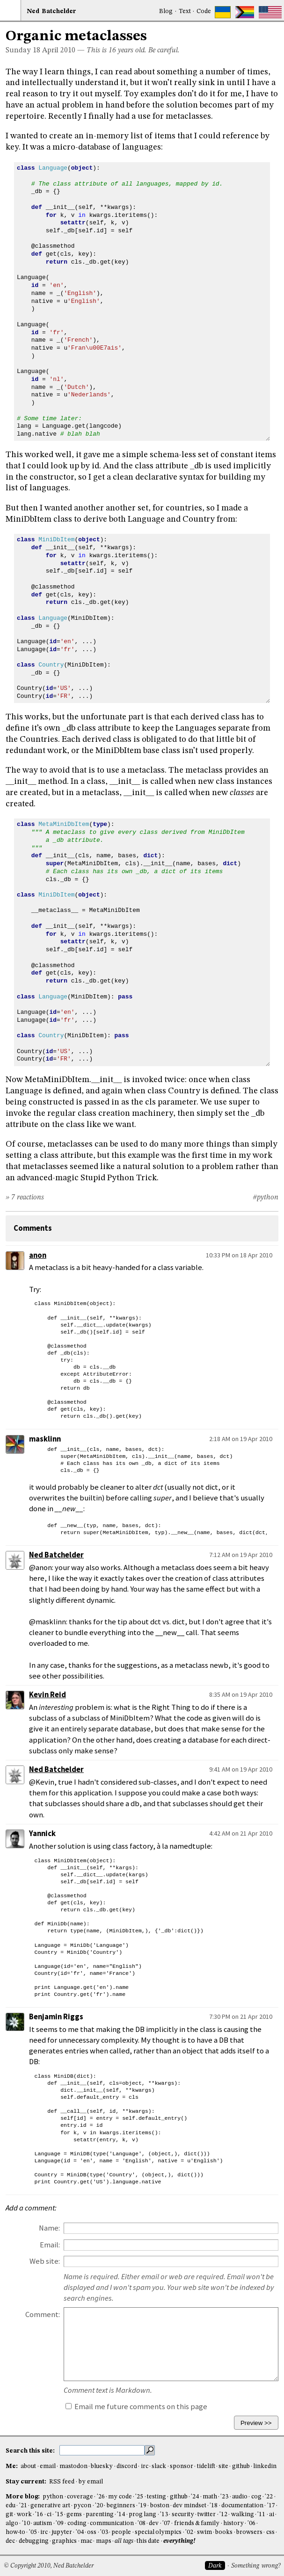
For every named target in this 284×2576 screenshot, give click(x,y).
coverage (80, 2497)
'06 (251, 2523)
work (24, 2514)
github (241, 2466)
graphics (64, 2541)
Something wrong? (255, 2566)
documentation (242, 2506)
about (28, 2466)
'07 (166, 2523)
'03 (104, 2532)
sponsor (181, 2466)
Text (185, 11)
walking (242, 2514)
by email (91, 2482)
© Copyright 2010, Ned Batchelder (49, 2566)
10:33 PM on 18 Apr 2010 (239, 1255)
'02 (189, 2532)
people (121, 2532)
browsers (249, 2532)
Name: (49, 2228)
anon (37, 1255)
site (223, 2466)
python (53, 2497)
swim (204, 2532)
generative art (50, 2506)
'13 (164, 2514)
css (270, 2532)
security (183, 2514)
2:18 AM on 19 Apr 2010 (240, 1439)
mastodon (73, 2466)
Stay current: (27, 2482)
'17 (271, 2506)
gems (74, 2514)
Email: (50, 2245)
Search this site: (31, 2451)
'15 (59, 2514)
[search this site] (102, 2450)
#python (265, 1197)
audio (240, 2497)
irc (144, 2466)
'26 (101, 2497)
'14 (121, 2514)
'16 (39, 2514)
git (9, 2514)
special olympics (158, 2532)
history (233, 2523)
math (210, 2497)
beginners (121, 2506)
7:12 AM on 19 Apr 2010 (240, 1554)
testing (156, 2497)
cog (256, 2497)
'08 (142, 2523)
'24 (195, 2497)
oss (91, 2532)
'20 (99, 2506)
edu (10, 2506)
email (48, 2466)
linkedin (265, 2466)
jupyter (61, 2532)
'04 (80, 2532)
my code (119, 2497)
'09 (60, 2523)
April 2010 (58, 50)
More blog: (23, 2497)
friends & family (197, 2523)
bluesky (102, 2466)
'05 (33, 2532)
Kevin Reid (47, 1695)
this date (148, 2541)
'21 (23, 2506)
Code (204, 11)
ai (271, 2514)
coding (77, 2523)
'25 (139, 2497)
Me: (12, 2466)
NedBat (51, 11)
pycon (82, 2506)
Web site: (44, 2261)
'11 (261, 2514)
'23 (224, 2497)
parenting (100, 2514)
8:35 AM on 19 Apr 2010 (240, 1694)
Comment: (42, 2314)
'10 (26, 2523)
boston (159, 2506)
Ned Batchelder (56, 1555)
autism (42, 2523)
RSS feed (61, 2482)
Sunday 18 (23, 50)
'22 (269, 2497)
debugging (34, 2541)
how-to (15, 2532)
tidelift (206, 2466)
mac (86, 2541)
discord (127, 2466)
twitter (206, 2514)
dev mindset (189, 2506)
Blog (166, 11)
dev (154, 2523)
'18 (214, 2506)
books (224, 2532)
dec (10, 2541)
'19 (142, 2506)
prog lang (142, 2514)
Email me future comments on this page (136, 2406)
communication (112, 2523)
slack (159, 2466)
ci (49, 2514)
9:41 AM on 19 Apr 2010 (240, 1769)
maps (103, 2541)
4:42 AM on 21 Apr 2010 (240, 1833)
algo (12, 2523)
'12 (223, 2514)
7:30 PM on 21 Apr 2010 (240, 2016)
